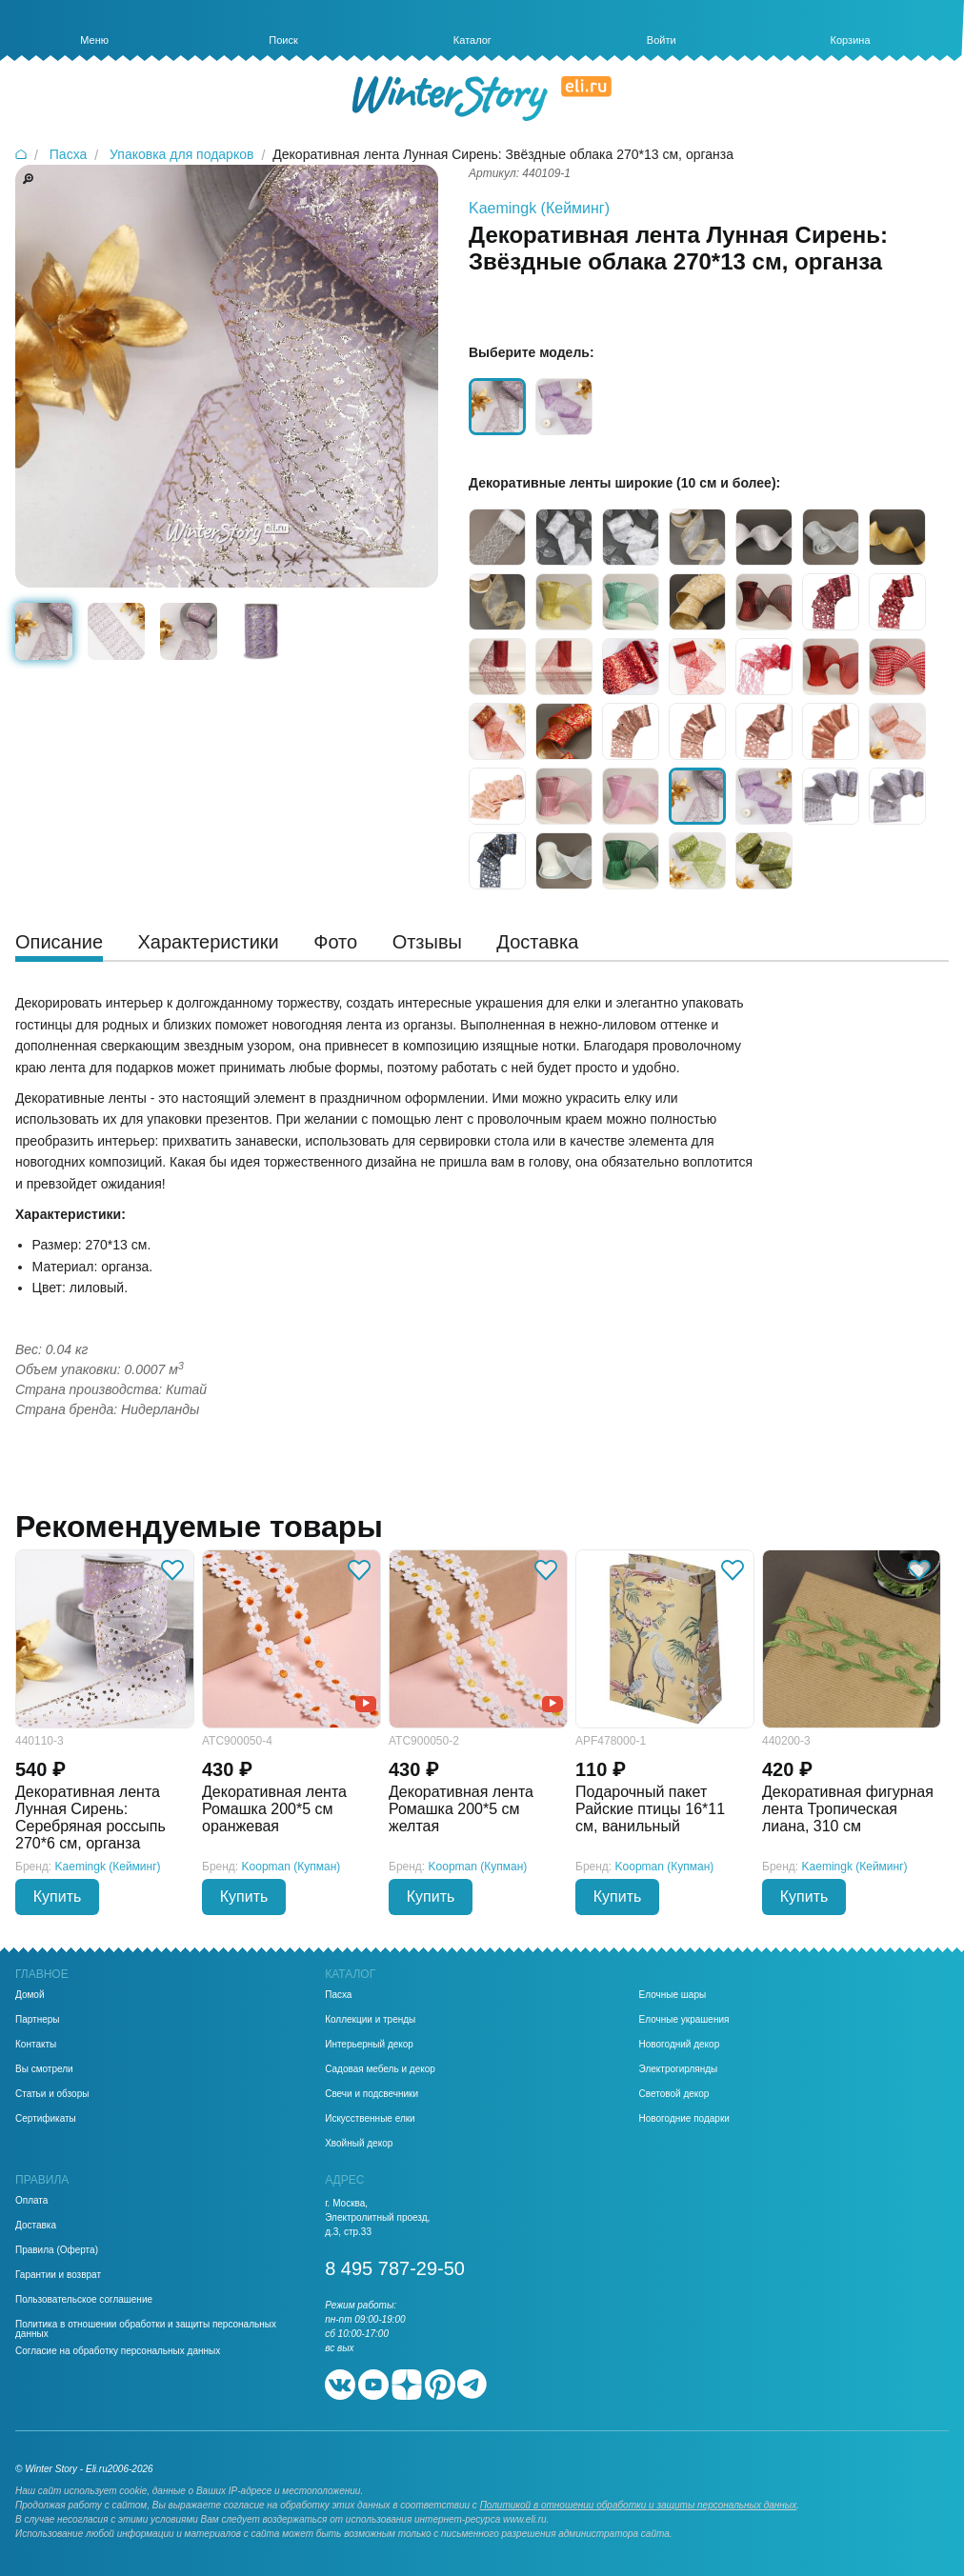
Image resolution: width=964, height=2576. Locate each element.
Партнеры (37, 2020)
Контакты (35, 2044)
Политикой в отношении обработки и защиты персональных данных (638, 2505)
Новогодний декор (679, 2044)
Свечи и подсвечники (371, 2094)
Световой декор (674, 2094)
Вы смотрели (44, 2069)
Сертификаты (45, 2119)
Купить (57, 1896)
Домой (29, 1995)
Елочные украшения (684, 2020)
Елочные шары (673, 1995)
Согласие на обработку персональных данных (117, 2351)
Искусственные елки (370, 2119)
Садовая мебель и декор (380, 2069)
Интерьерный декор (369, 2044)
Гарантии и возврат (58, 2275)
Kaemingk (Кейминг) (539, 208)
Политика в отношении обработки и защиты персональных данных (145, 2329)
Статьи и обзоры (52, 2094)
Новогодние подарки (684, 2119)
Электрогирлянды (678, 2069)
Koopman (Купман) (291, 1866)
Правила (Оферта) (56, 2250)
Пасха (338, 1995)
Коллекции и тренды (370, 2020)
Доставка (35, 2225)
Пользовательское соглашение (83, 2300)
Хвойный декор (358, 2143)
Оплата (31, 2201)
